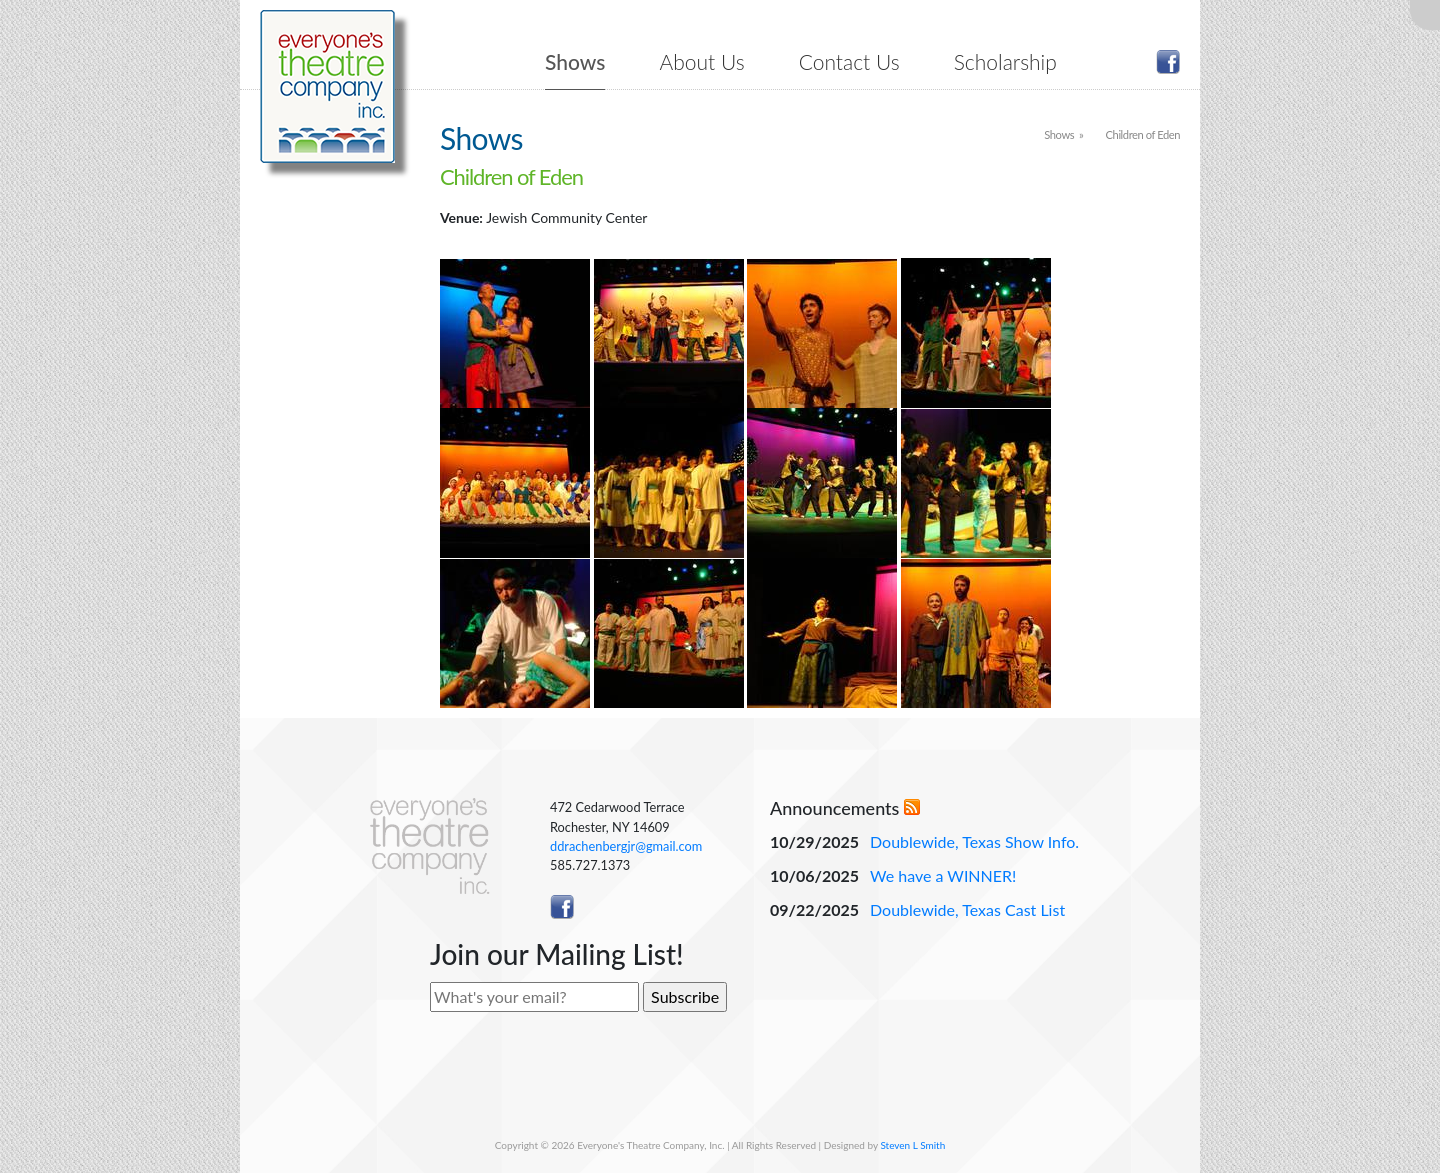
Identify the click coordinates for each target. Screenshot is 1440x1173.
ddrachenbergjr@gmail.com (626, 846)
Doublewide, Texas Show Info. (974, 841)
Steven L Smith (912, 1145)
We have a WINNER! (943, 875)
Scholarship (1005, 61)
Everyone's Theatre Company (327, 86)
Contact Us (849, 61)
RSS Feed (912, 807)
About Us (702, 61)
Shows (575, 61)
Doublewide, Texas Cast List (967, 909)
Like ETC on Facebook (1168, 62)
